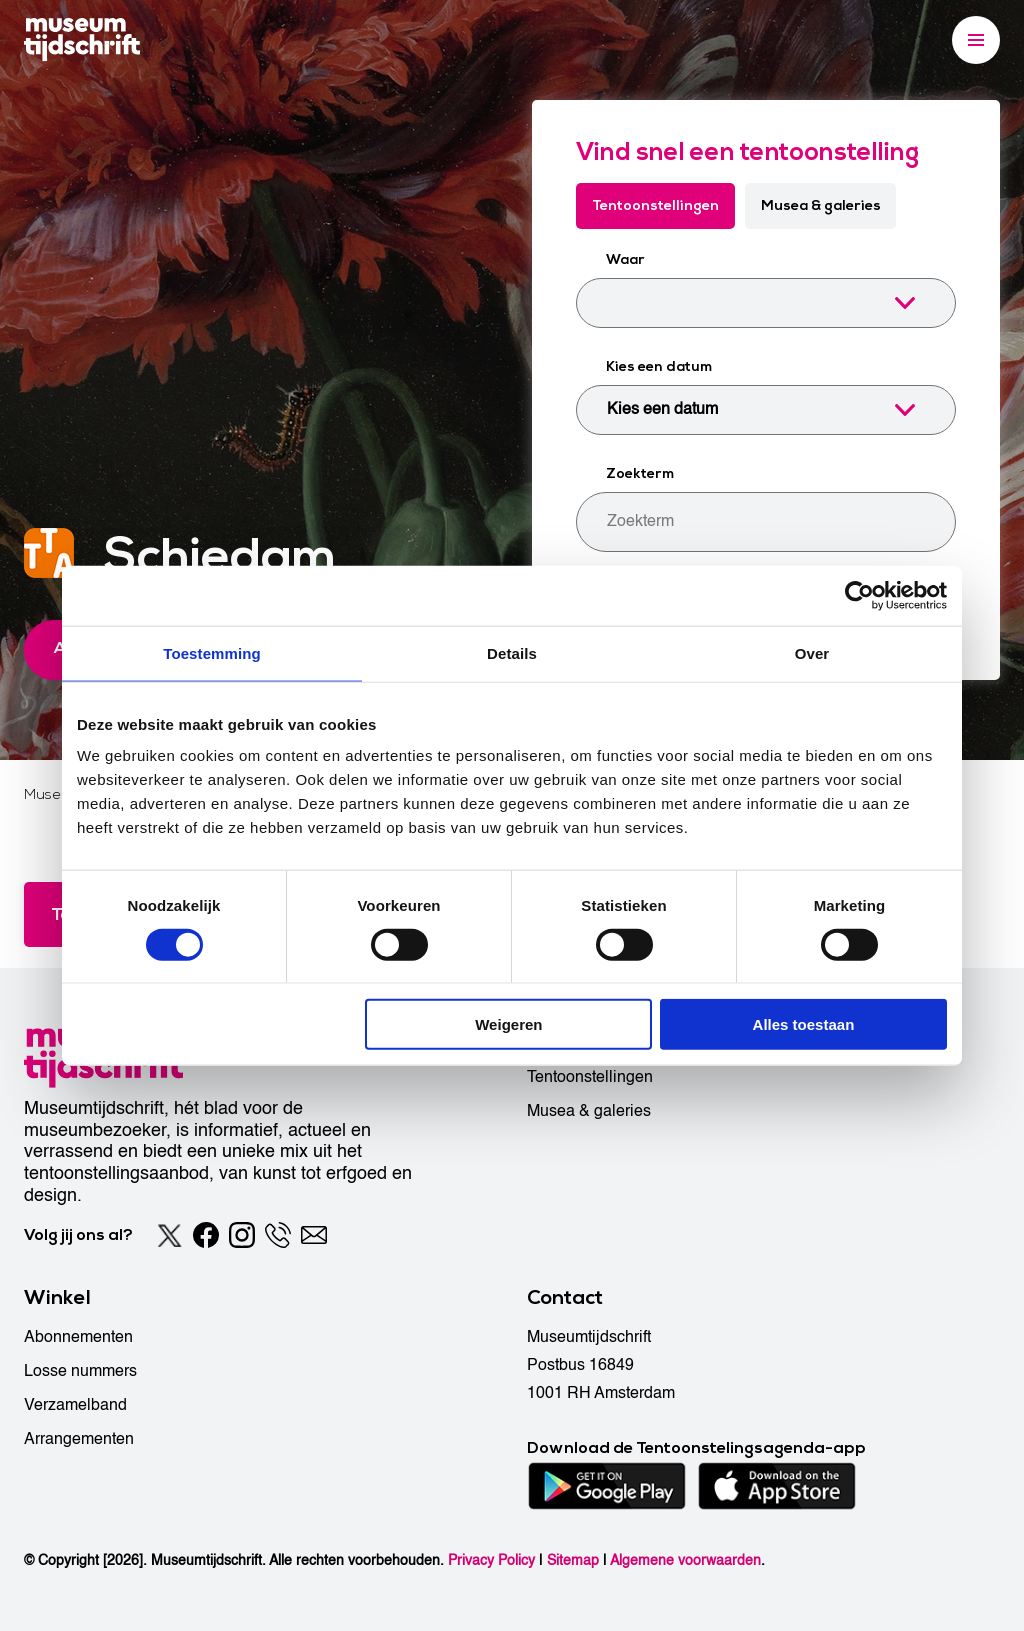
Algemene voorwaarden (685, 1560)
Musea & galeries (821, 205)
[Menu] (976, 40)
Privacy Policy (491, 1560)
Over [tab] (812, 652)
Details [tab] (512, 652)
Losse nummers (80, 1371)
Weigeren (508, 1024)
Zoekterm (640, 473)
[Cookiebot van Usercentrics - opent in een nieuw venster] (859, 595)
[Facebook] (206, 1235)
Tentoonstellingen (655, 205)
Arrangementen (79, 1439)
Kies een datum (659, 366)
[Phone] (278, 1235)
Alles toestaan (804, 1024)
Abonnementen (78, 1337)
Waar (625, 259)
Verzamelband (75, 1405)
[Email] (314, 1235)
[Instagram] (242, 1235)
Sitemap (573, 1560)
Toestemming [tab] (212, 652)
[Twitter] (170, 1235)
